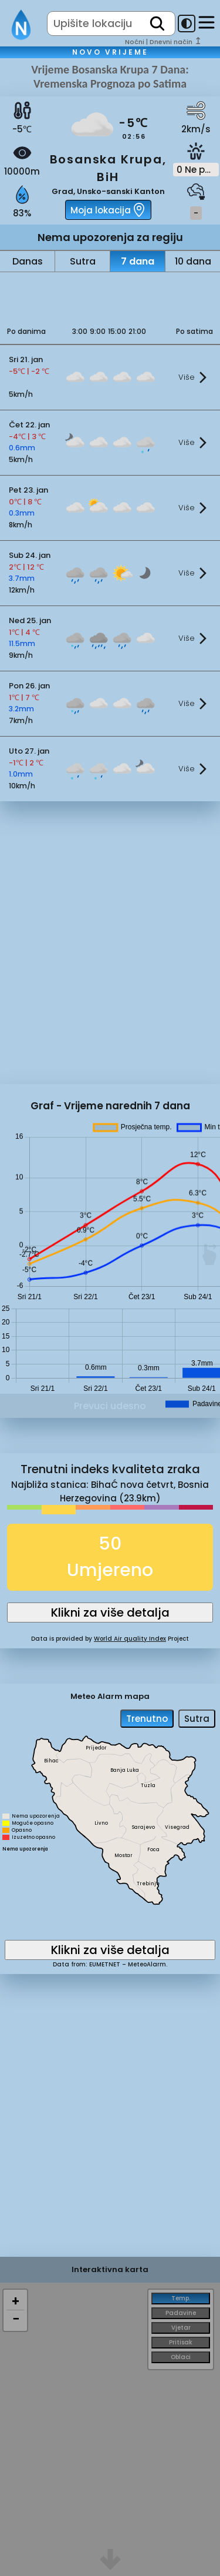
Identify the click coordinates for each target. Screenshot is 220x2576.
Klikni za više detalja (110, 1612)
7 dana (137, 261)
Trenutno (147, 1718)
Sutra (83, 261)
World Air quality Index (130, 1638)
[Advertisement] (110, 295)
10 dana (193, 261)
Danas (27, 261)
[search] (157, 23)
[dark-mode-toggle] (186, 23)
